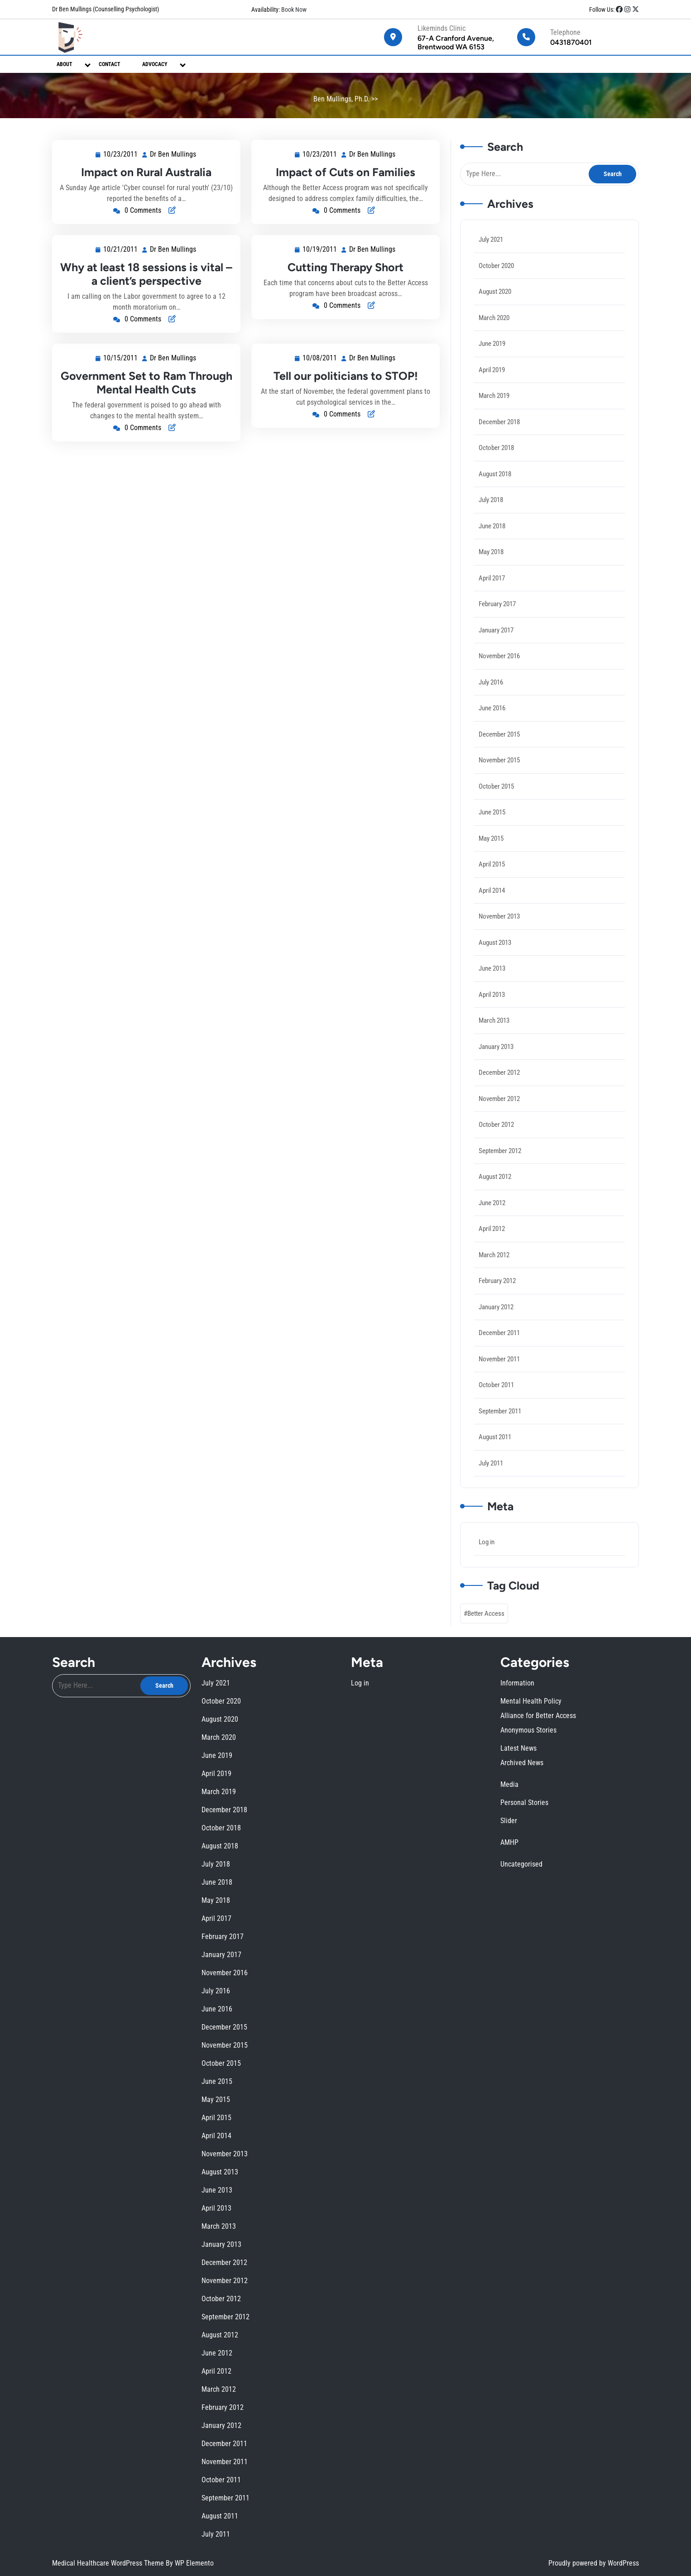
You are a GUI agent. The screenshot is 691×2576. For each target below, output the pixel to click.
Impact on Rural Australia (146, 172)
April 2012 (493, 1216)
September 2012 (501, 1140)
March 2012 (495, 1241)
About (64, 64)
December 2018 (501, 439)
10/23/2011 (121, 154)
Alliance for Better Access (371, 2098)
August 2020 (496, 313)
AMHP (367, 2114)
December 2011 (501, 1316)
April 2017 (493, 589)
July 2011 (492, 1441)
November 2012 (501, 1090)
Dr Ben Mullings (173, 155)
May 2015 (493, 839)
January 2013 (497, 1040)
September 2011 (501, 1391)
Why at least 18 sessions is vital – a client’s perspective (146, 274)
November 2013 (501, 915)
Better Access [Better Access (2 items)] (488, 1586)
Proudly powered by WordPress (593, 2563)
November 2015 (501, 764)
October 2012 (498, 1116)
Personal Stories (369, 2109)
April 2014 (493, 890)
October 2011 (498, 1366)
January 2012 (497, 1291)
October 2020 (498, 288)
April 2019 (493, 389)
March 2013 (495, 1015)
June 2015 (494, 815)
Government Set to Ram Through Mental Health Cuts (146, 387)
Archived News (368, 2104)
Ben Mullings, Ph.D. (341, 99)
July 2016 (492, 689)
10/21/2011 (121, 249)
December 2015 (501, 739)
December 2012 (501, 1065)
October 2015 (498, 790)
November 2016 (501, 664)
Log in (488, 1517)
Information (368, 2093)
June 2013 (494, 965)
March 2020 (495, 338)
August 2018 (496, 489)
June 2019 (494, 363)
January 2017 (497, 639)
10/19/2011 (320, 249)
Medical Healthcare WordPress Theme (109, 2563)
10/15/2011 (132, 373)
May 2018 (493, 564)
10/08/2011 (331, 370)
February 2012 (499, 1266)
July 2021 (492, 263)
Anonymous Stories (369, 2100)
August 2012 (496, 1165)
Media (367, 2107)
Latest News (368, 2102)
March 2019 (495, 413)
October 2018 (498, 464)
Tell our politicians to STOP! (345, 380)
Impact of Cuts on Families (345, 172)
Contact (109, 64)
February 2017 (499, 614)
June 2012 (494, 1191)
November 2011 (501, 1341)
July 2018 (492, 514)
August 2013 (496, 940)
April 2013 (493, 990)
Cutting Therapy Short (346, 267)
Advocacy (155, 64)
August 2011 (496, 1416)
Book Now (293, 9)
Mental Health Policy (370, 2096)
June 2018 (494, 539)
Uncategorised (368, 2117)
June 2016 (494, 714)
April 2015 (493, 865)
